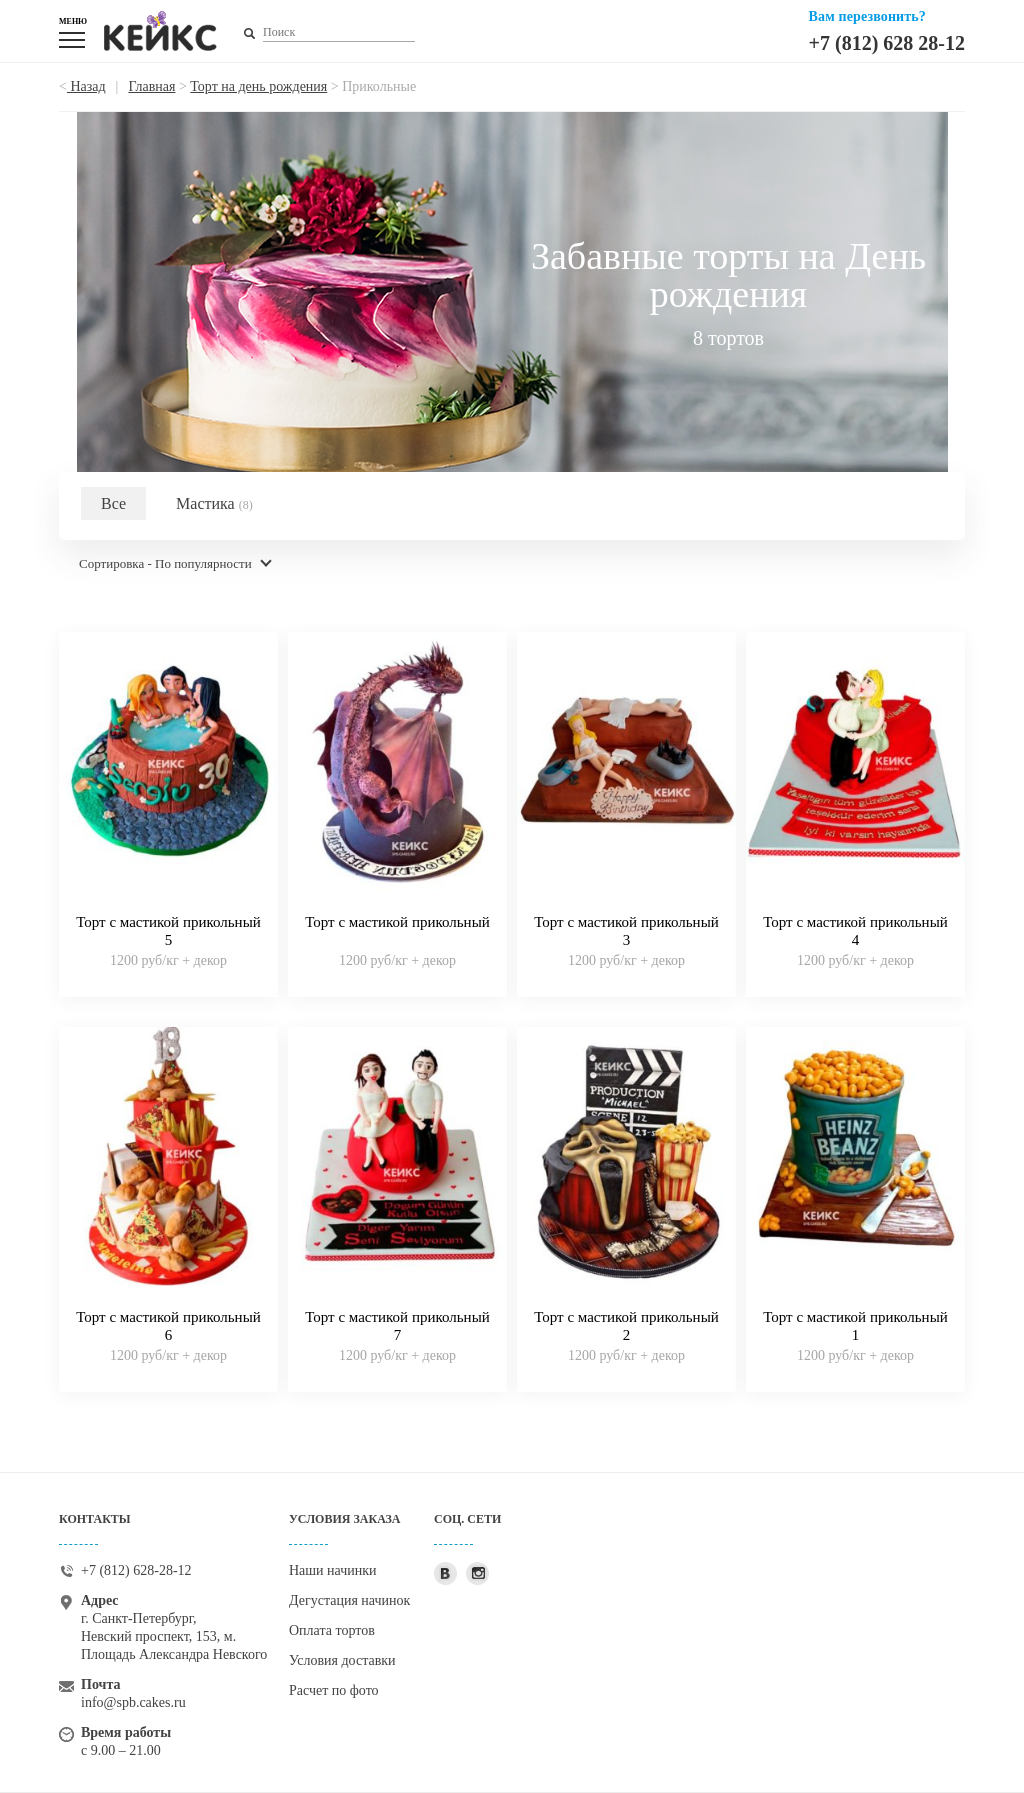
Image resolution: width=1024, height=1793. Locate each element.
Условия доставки (342, 1660)
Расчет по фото (334, 1690)
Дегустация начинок (349, 1600)
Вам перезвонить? (867, 16)
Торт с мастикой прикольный (397, 922)
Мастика (214, 503)
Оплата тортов (332, 1630)
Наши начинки (333, 1570)
